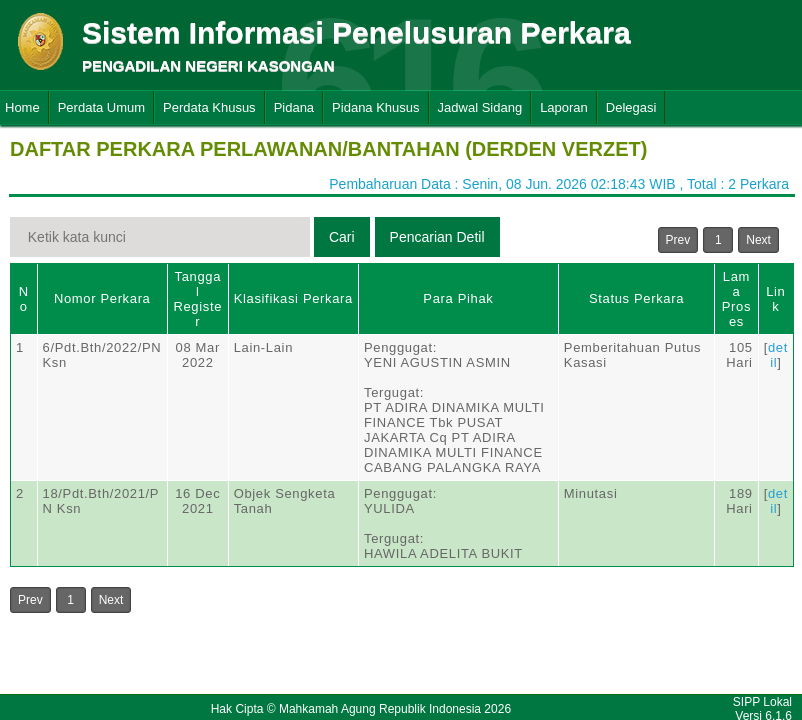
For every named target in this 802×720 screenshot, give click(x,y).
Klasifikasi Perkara (293, 298)
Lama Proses (736, 299)
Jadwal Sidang (480, 107)
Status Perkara (636, 298)
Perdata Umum (101, 107)
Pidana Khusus (375, 107)
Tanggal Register (197, 299)
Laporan (564, 107)
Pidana (294, 107)
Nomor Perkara (102, 298)
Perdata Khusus (209, 107)
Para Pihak (458, 298)
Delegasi (631, 107)
